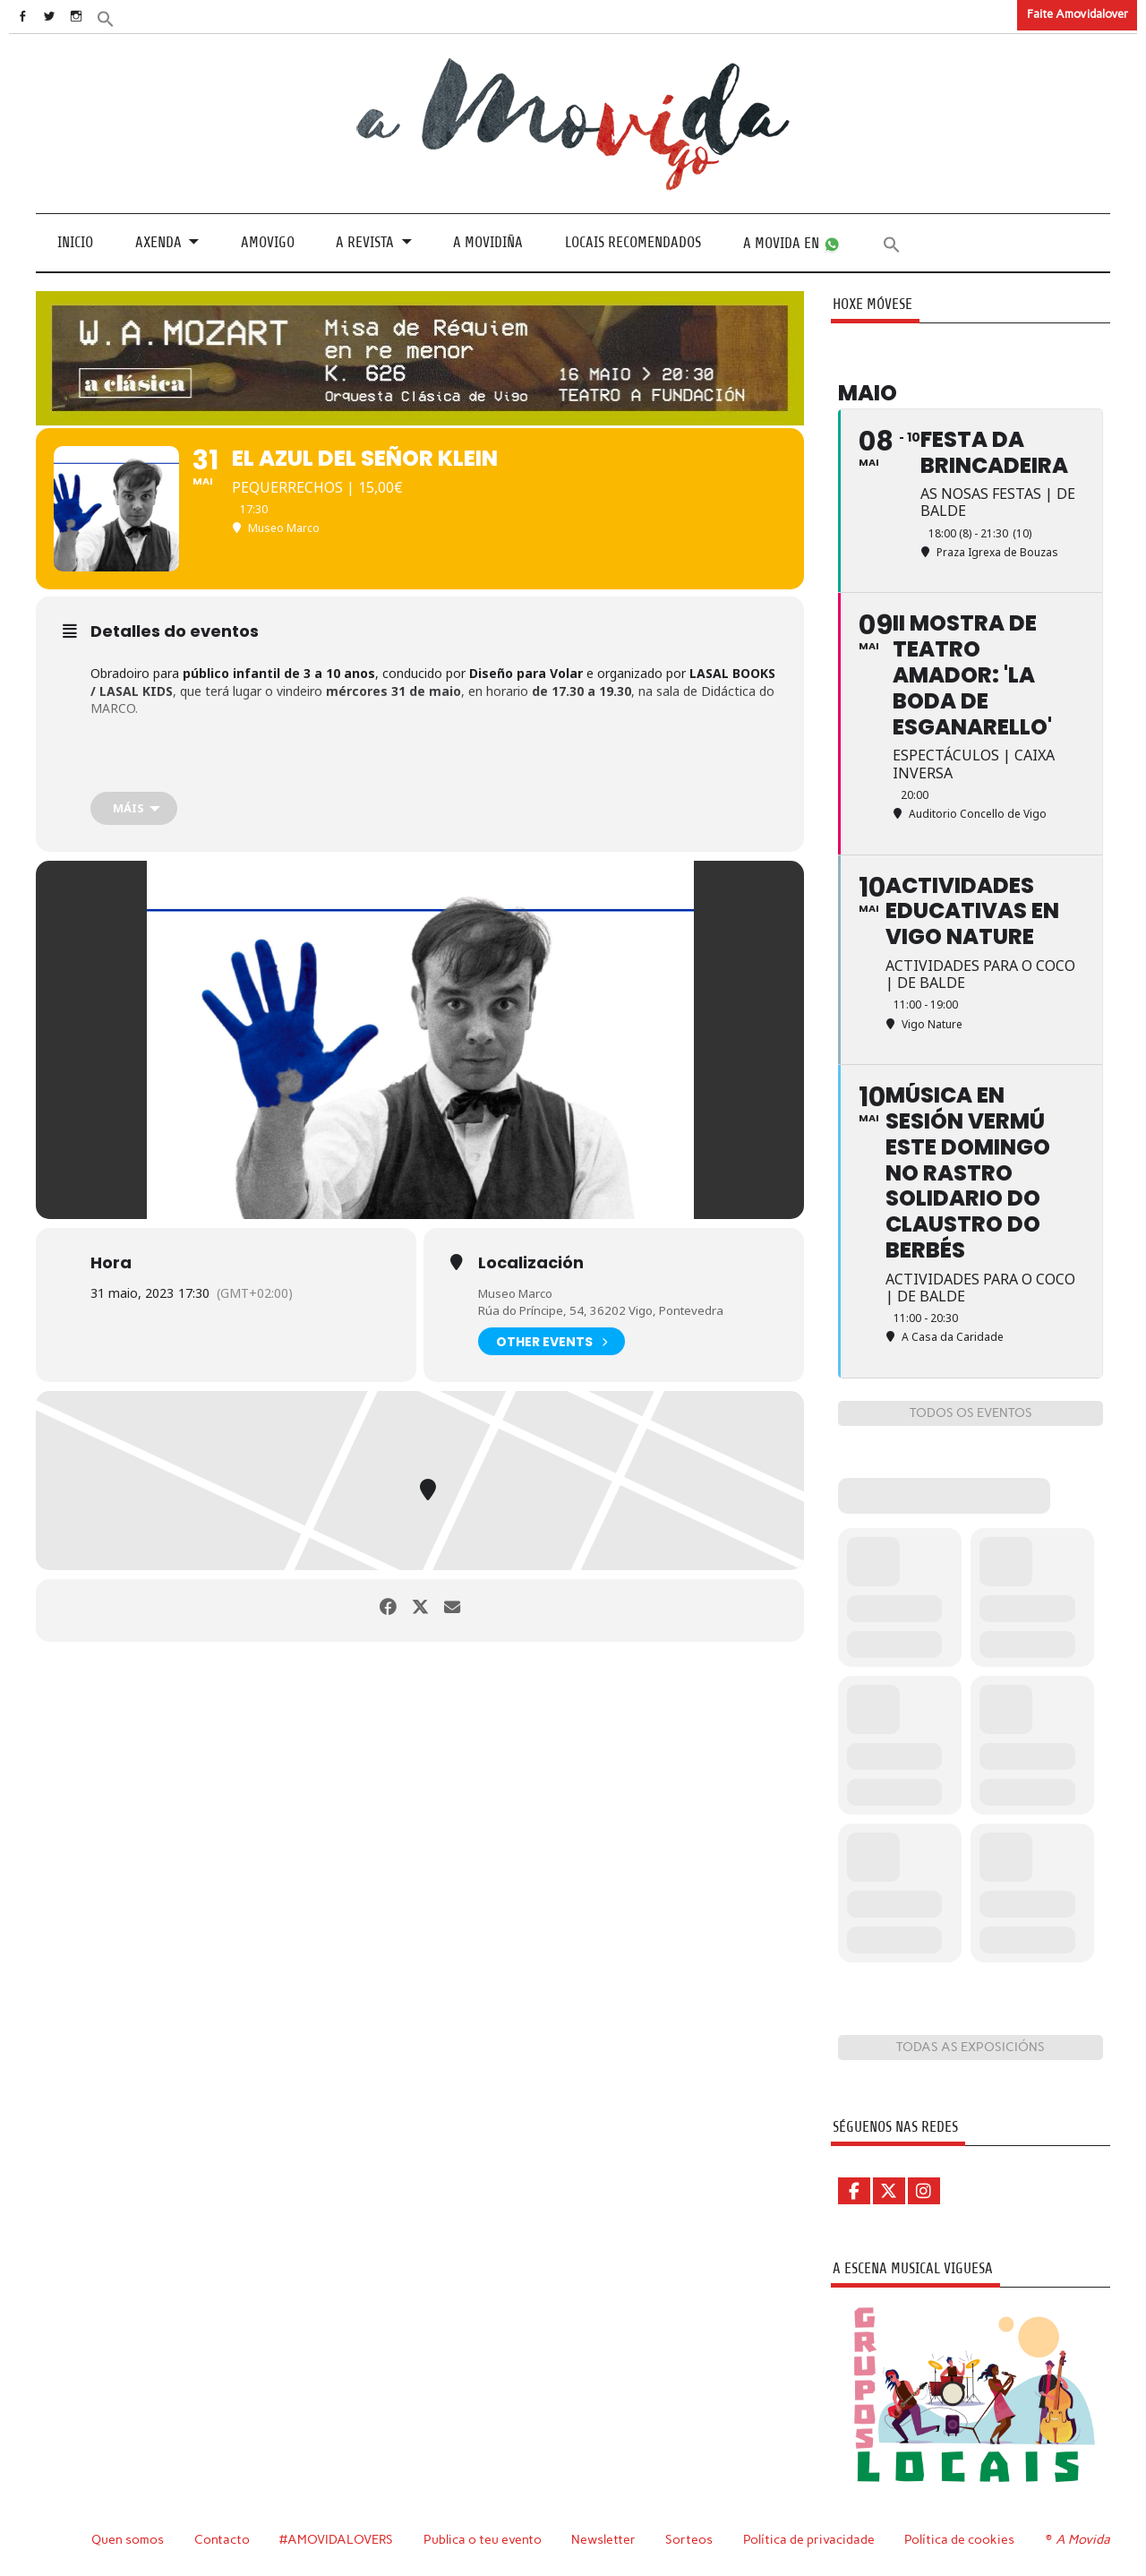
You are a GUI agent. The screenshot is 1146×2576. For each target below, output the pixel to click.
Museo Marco (519, 1292)
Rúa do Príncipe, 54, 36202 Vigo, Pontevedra (607, 1309)
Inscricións (121, 760)
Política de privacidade (811, 2538)
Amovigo (268, 242)
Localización (531, 1262)
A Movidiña (488, 242)
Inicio (75, 242)
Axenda (158, 242)
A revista (365, 242)
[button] (131, 17)
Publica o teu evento (484, 2538)
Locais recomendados (633, 242)
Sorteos (691, 2538)
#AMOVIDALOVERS (337, 2538)
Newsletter (606, 2538)
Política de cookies (962, 2538)
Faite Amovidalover (1077, 14)
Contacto (222, 2538)
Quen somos (127, 2538)
